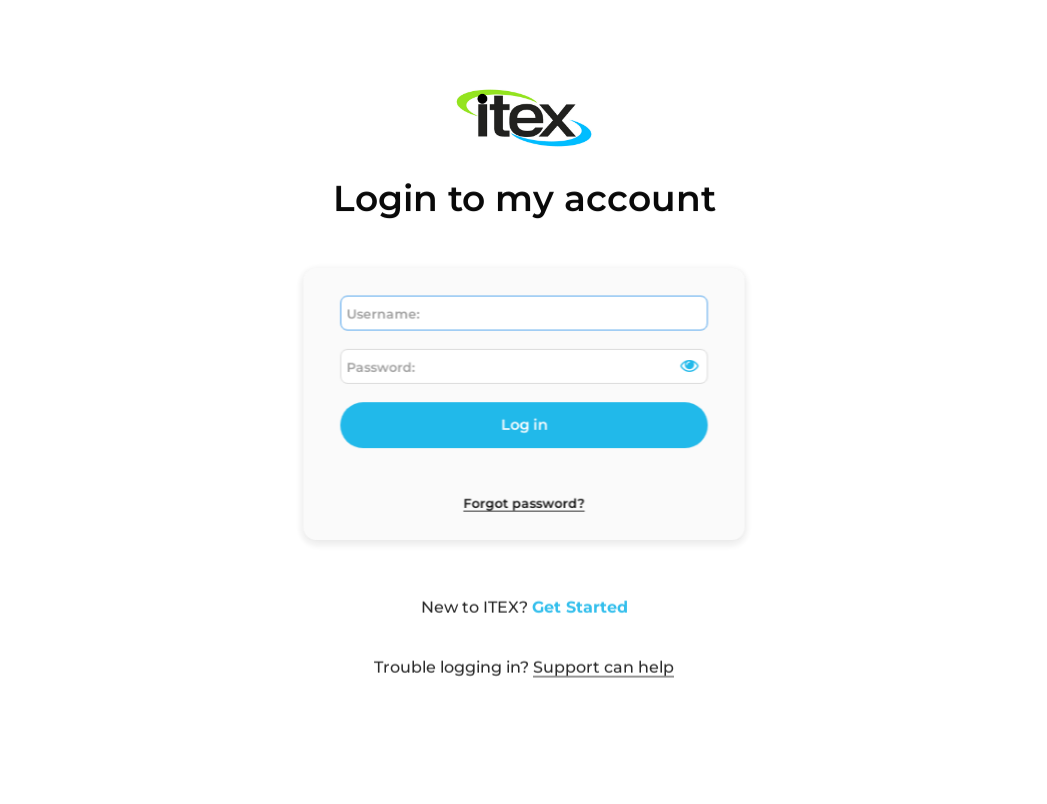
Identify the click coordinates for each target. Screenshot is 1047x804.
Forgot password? (523, 498)
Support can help (603, 675)
